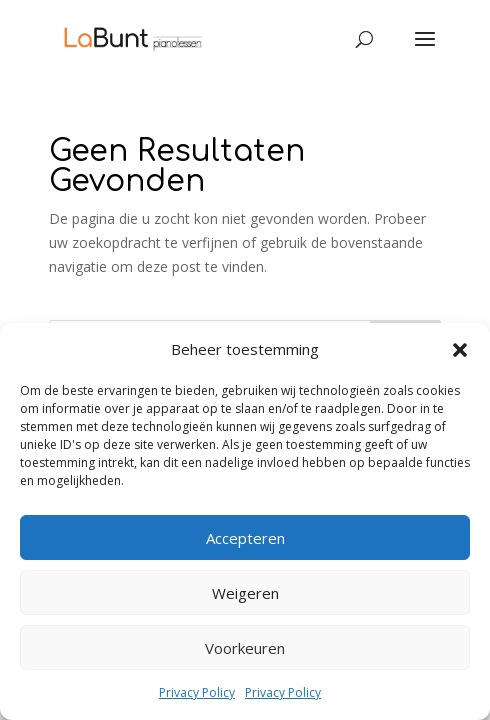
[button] (460, 350)
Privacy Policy (197, 692)
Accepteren (245, 538)
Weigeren (245, 593)
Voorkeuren (245, 648)
